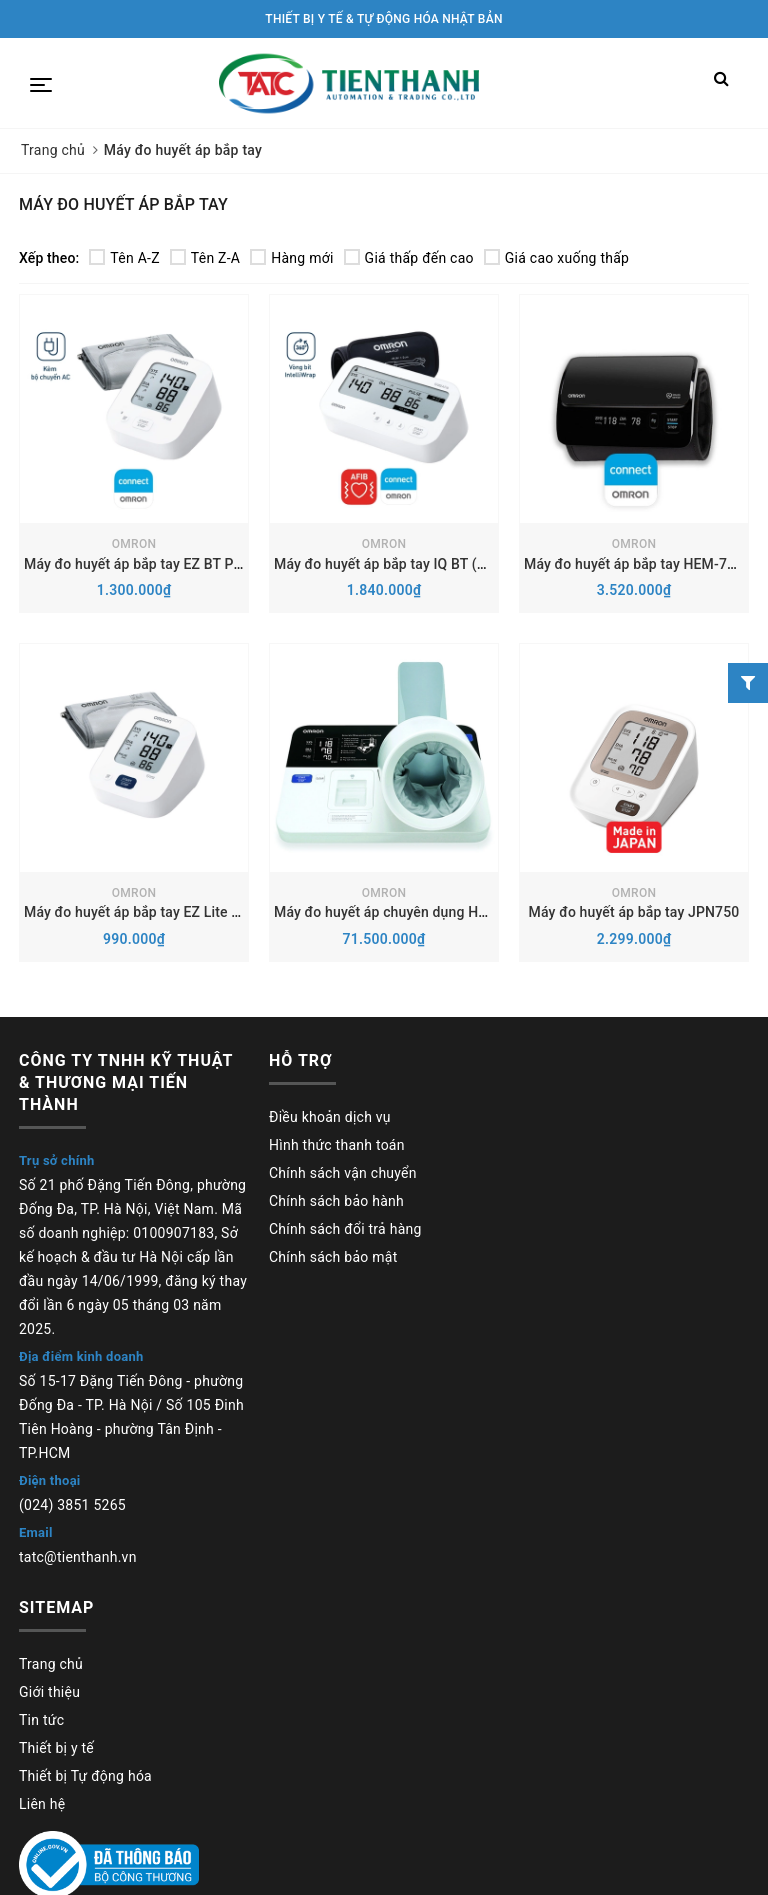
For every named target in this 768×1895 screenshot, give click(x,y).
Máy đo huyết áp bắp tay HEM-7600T (642, 564)
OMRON (134, 544)
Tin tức (41, 1720)
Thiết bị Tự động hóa (85, 1776)
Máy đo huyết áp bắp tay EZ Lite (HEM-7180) (166, 912)
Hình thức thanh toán (337, 1145)
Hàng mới (291, 258)
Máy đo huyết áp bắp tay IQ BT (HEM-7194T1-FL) (430, 564)
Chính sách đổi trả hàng (345, 1229)
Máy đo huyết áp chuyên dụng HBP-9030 (404, 912)
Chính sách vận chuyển (343, 1173)
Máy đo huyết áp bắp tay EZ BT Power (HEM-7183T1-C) (200, 564)
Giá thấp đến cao (409, 258)
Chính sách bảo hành (336, 1201)
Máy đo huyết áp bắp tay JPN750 (634, 912)
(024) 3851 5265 (72, 1505)
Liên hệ (42, 1804)
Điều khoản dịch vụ (330, 1117)
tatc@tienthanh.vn (78, 1557)
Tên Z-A (205, 258)
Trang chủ (51, 1664)
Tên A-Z (124, 258)
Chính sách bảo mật (333, 1257)
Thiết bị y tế (56, 1748)
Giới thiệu (49, 1692)
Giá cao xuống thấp (556, 258)
